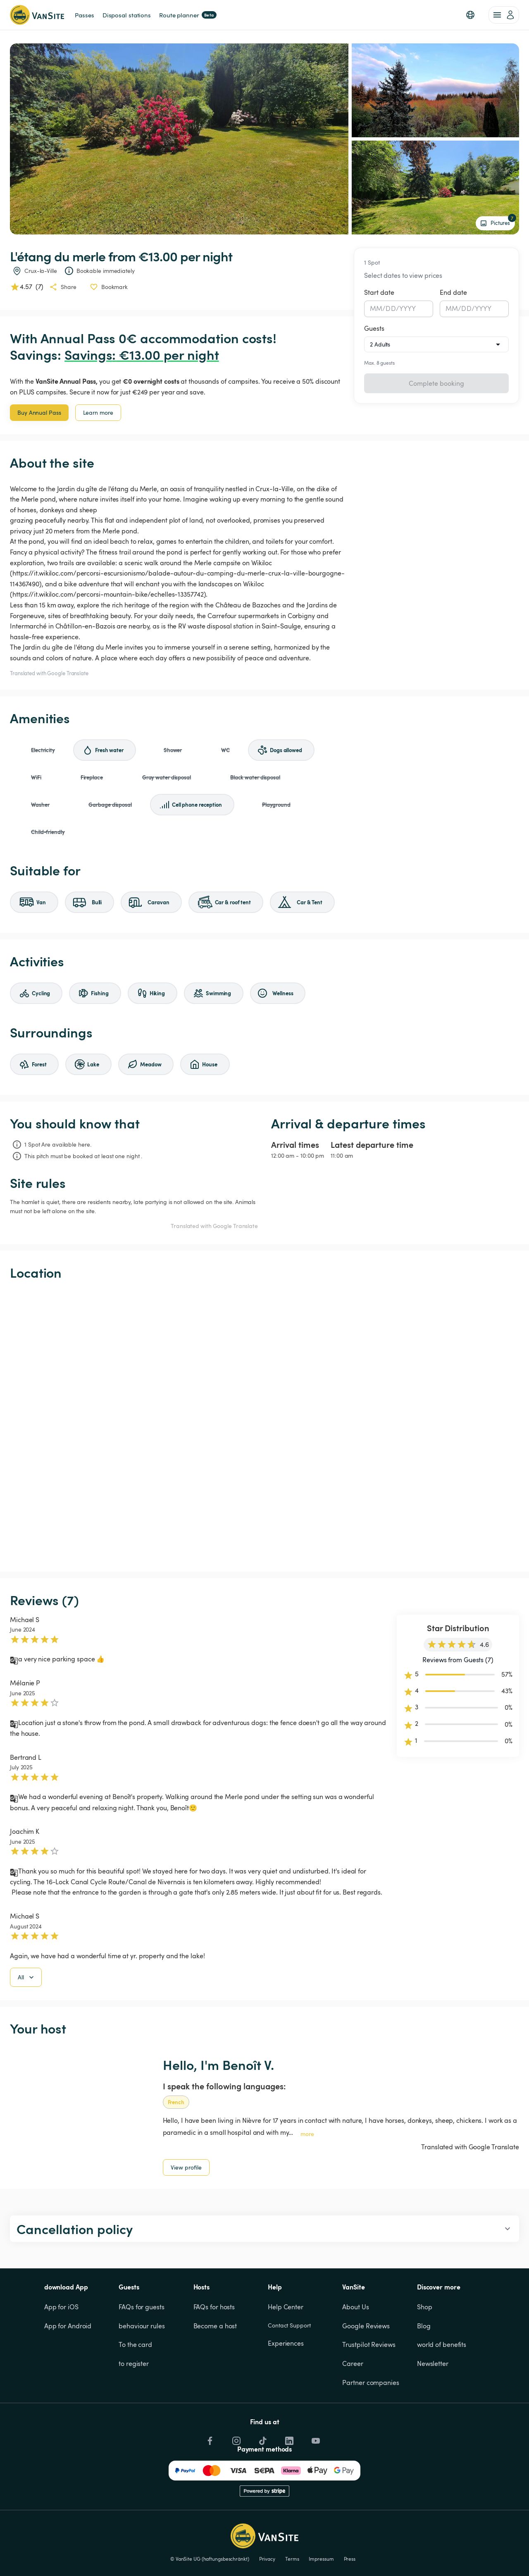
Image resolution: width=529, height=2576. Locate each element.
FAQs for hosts (214, 2306)
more (307, 2134)
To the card (135, 2344)
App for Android (68, 2325)
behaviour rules (142, 2325)
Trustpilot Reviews (368, 2344)
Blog (424, 2325)
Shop (424, 2306)
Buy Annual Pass (39, 412)
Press (350, 2558)
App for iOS (61, 2306)
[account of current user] (503, 15)
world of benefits (441, 2344)
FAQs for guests (141, 2306)
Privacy (267, 2558)
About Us (355, 2306)
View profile (186, 2167)
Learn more (98, 412)
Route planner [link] (188, 15)
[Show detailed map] (264, 1426)
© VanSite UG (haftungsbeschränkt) (209, 2558)
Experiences (286, 2343)
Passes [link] (84, 15)
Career (352, 2363)
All (27, 1977)
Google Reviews (366, 2325)
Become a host (215, 2325)
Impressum (321, 2558)
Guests (374, 328)
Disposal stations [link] (126, 15)
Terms (292, 2558)
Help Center (285, 2306)
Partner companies (370, 2382)
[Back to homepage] (37, 15)
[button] (470, 15)
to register (134, 2363)
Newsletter (432, 2363)
